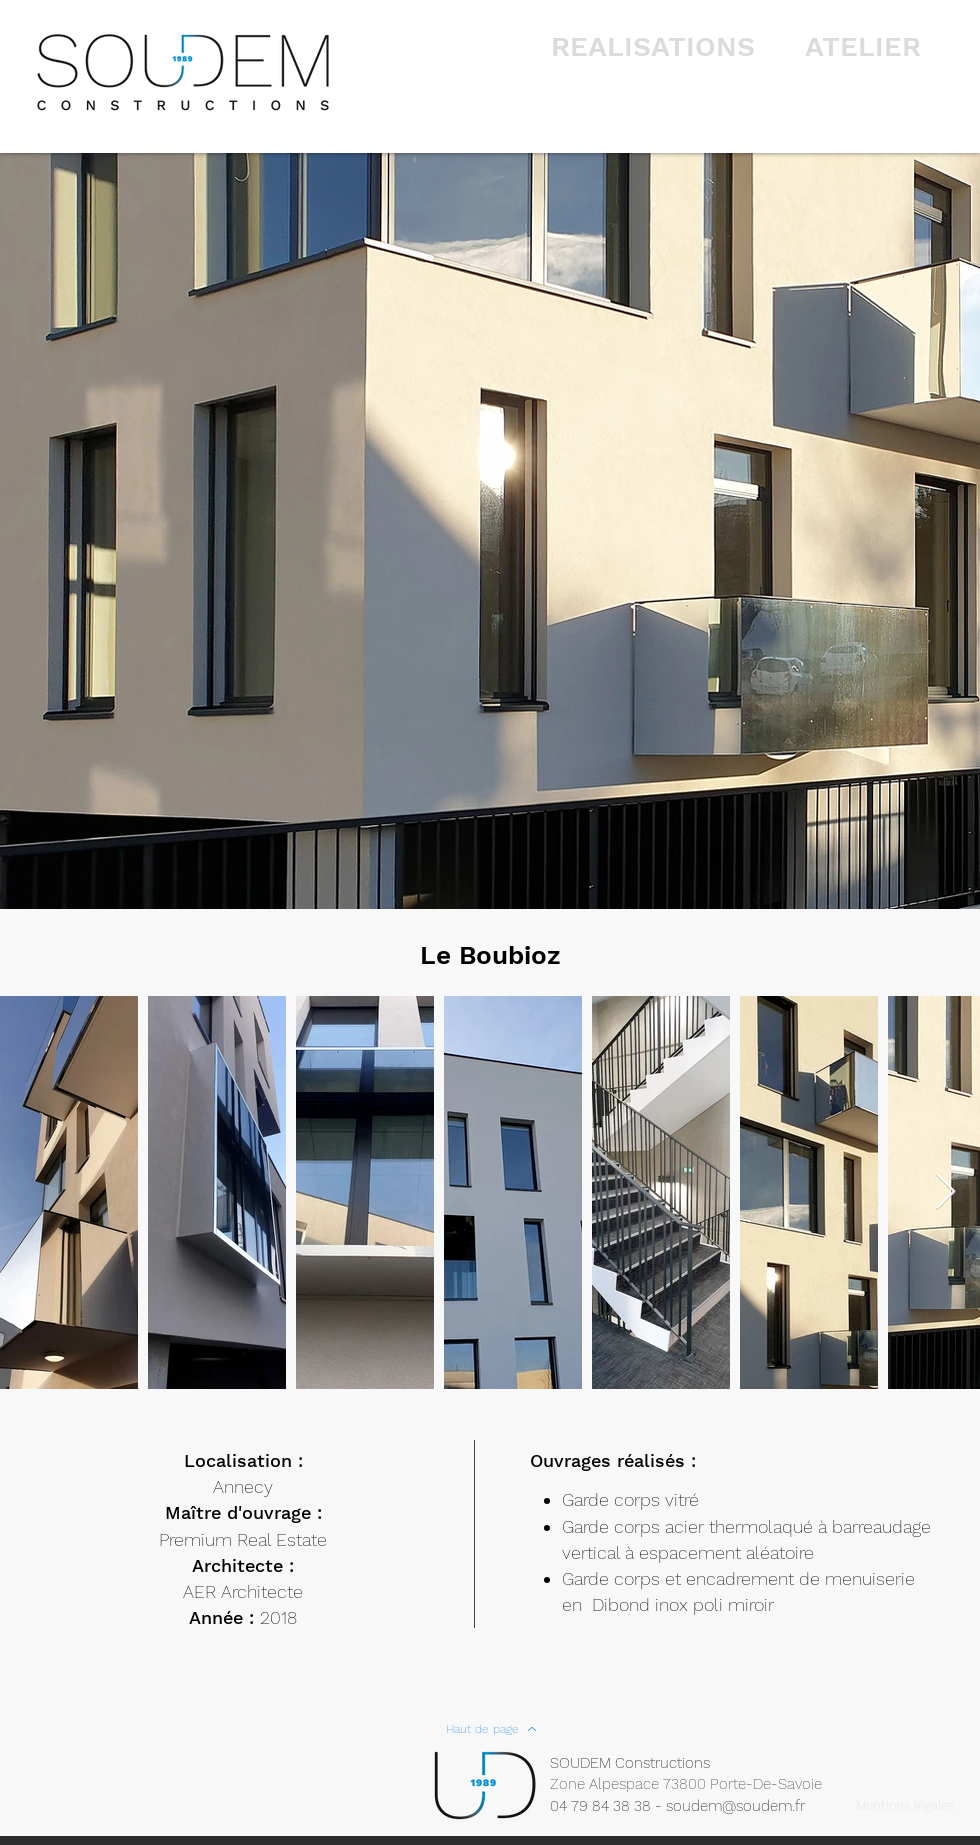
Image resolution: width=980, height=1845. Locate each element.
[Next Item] (945, 1192)
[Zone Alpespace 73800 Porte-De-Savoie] (698, 1784)
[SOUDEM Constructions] (641, 1763)
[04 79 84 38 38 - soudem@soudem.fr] (688, 1806)
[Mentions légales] (904, 1806)
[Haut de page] (491, 1729)
